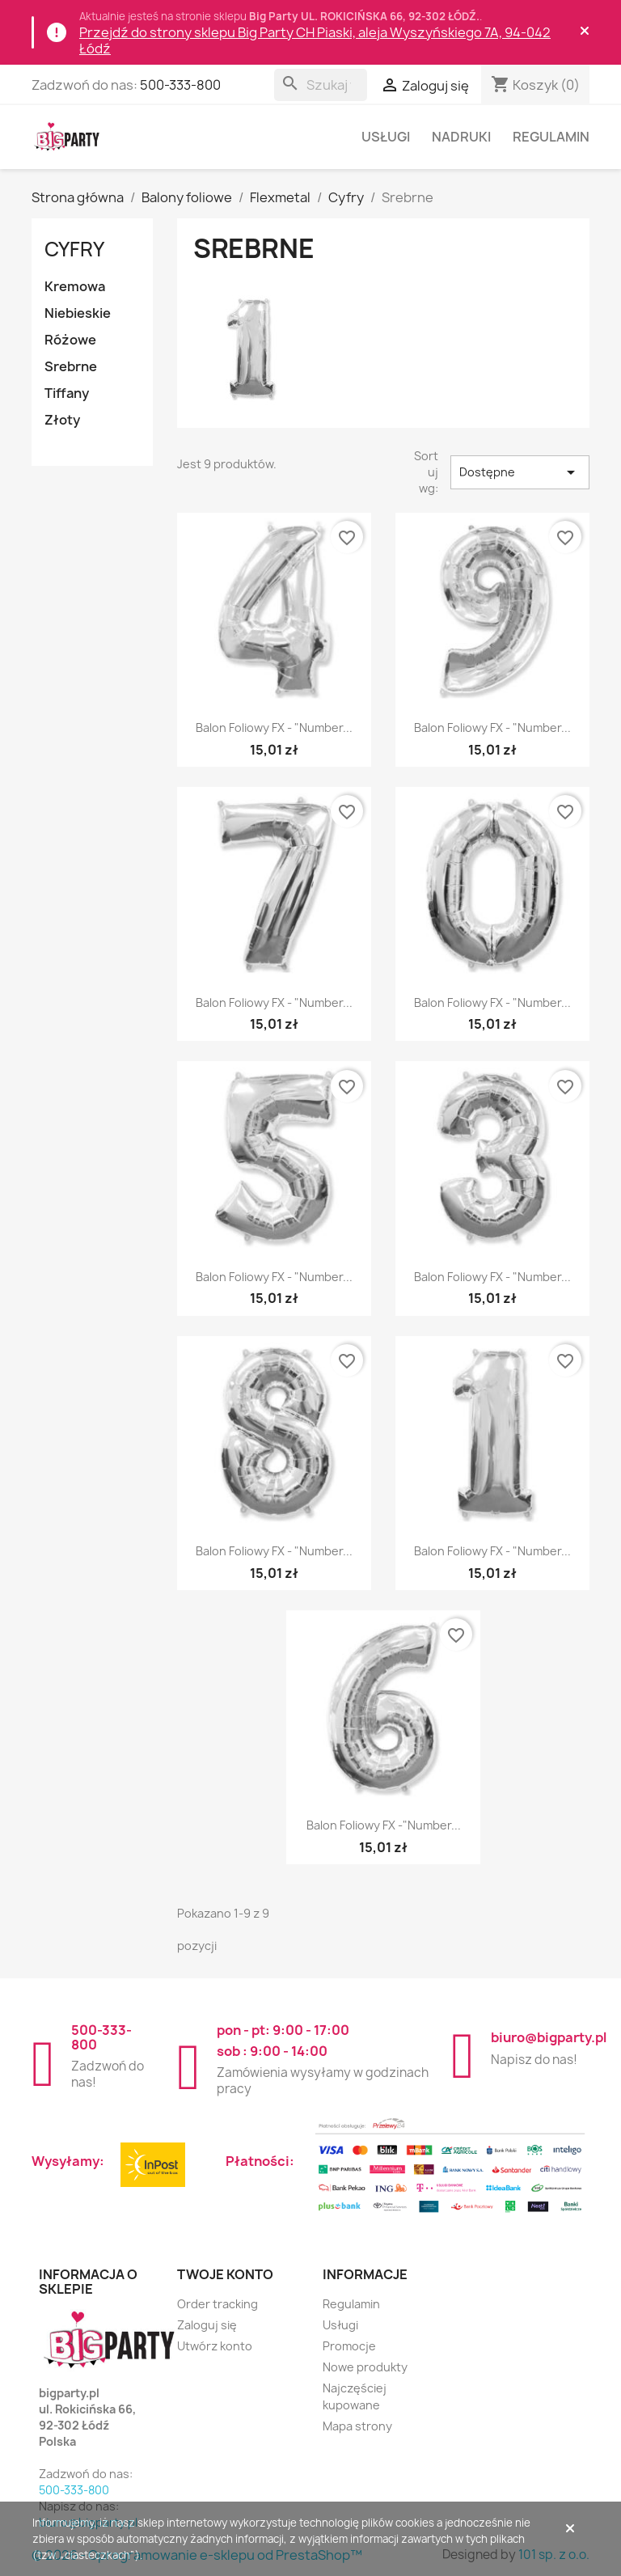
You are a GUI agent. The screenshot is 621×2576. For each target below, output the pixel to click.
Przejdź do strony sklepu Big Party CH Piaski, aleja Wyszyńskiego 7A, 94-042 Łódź (315, 40)
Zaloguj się (207, 2325)
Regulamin (551, 137)
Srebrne (70, 366)
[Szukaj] (320, 85)
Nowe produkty (365, 2367)
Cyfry (74, 249)
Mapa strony (357, 2426)
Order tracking (217, 2304)
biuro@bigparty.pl (548, 2037)
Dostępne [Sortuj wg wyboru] (520, 472)
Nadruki (461, 137)
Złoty (62, 420)
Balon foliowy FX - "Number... (274, 727)
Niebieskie (77, 313)
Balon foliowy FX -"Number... (383, 1825)
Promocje (349, 2346)
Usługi (385, 137)
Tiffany (66, 393)
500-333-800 (180, 85)
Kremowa (74, 286)
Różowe (70, 340)
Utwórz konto (214, 2346)
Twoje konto (225, 2274)
